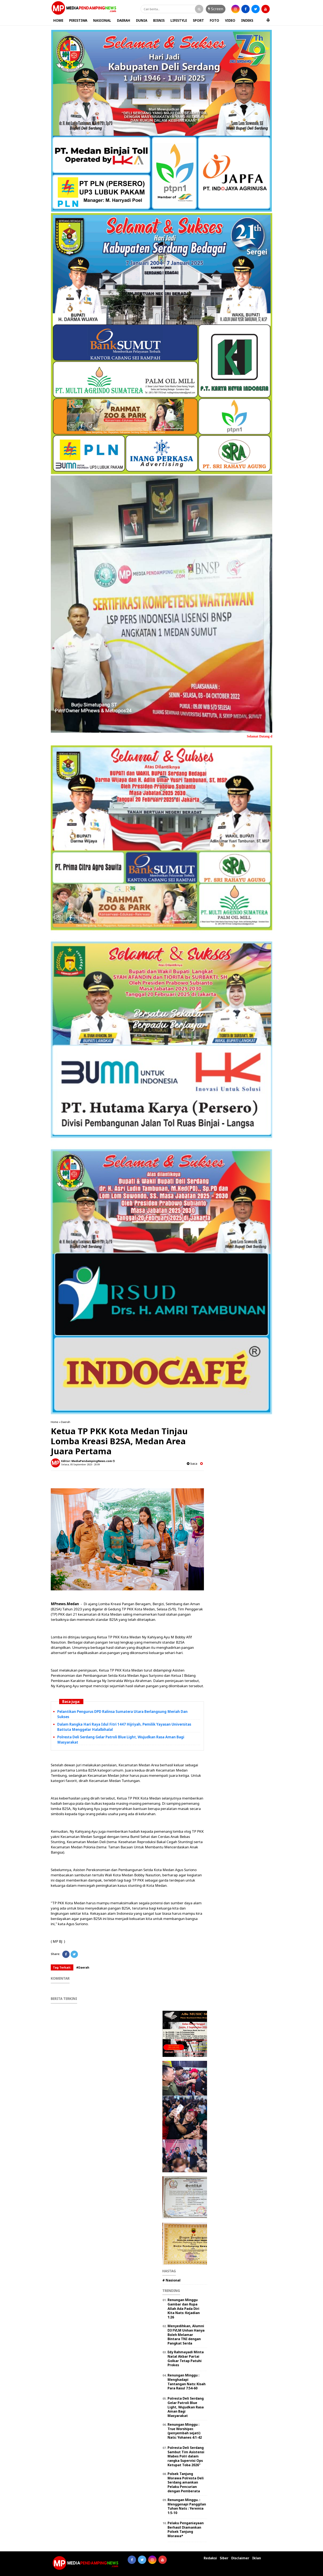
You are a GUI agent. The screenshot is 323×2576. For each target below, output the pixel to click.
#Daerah (82, 1967)
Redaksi (210, 2558)
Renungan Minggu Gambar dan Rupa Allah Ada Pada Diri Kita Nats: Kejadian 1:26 (184, 2308)
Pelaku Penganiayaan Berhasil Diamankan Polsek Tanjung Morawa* (186, 2529)
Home (54, 1422)
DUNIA (141, 20)
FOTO (214, 20)
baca (192, 1463)
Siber (224, 2558)
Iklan (256, 2558)
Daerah (65, 1422)
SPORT (198, 20)
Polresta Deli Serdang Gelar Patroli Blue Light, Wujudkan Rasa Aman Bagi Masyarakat (186, 2407)
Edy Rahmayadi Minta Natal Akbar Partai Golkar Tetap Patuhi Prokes (186, 2358)
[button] (268, 18)
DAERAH (123, 20)
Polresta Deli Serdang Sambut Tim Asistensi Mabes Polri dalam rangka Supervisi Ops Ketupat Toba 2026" (186, 2456)
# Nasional (171, 2280)
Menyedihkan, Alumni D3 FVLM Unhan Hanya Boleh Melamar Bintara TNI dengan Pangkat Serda (186, 2335)
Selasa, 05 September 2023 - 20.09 (80, 1464)
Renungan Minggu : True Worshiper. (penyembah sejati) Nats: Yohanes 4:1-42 (185, 2431)
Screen (215, 8)
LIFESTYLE (178, 20)
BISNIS (159, 20)
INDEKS (247, 20)
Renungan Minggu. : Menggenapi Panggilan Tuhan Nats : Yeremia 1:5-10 (187, 2506)
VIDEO (230, 20)
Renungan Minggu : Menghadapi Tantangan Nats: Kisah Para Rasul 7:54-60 (187, 2381)
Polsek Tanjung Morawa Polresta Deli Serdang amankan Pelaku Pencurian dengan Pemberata (186, 2482)
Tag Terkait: (62, 1967)
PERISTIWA (78, 20)
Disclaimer (240, 2558)
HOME (58, 20)
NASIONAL (102, 20)
